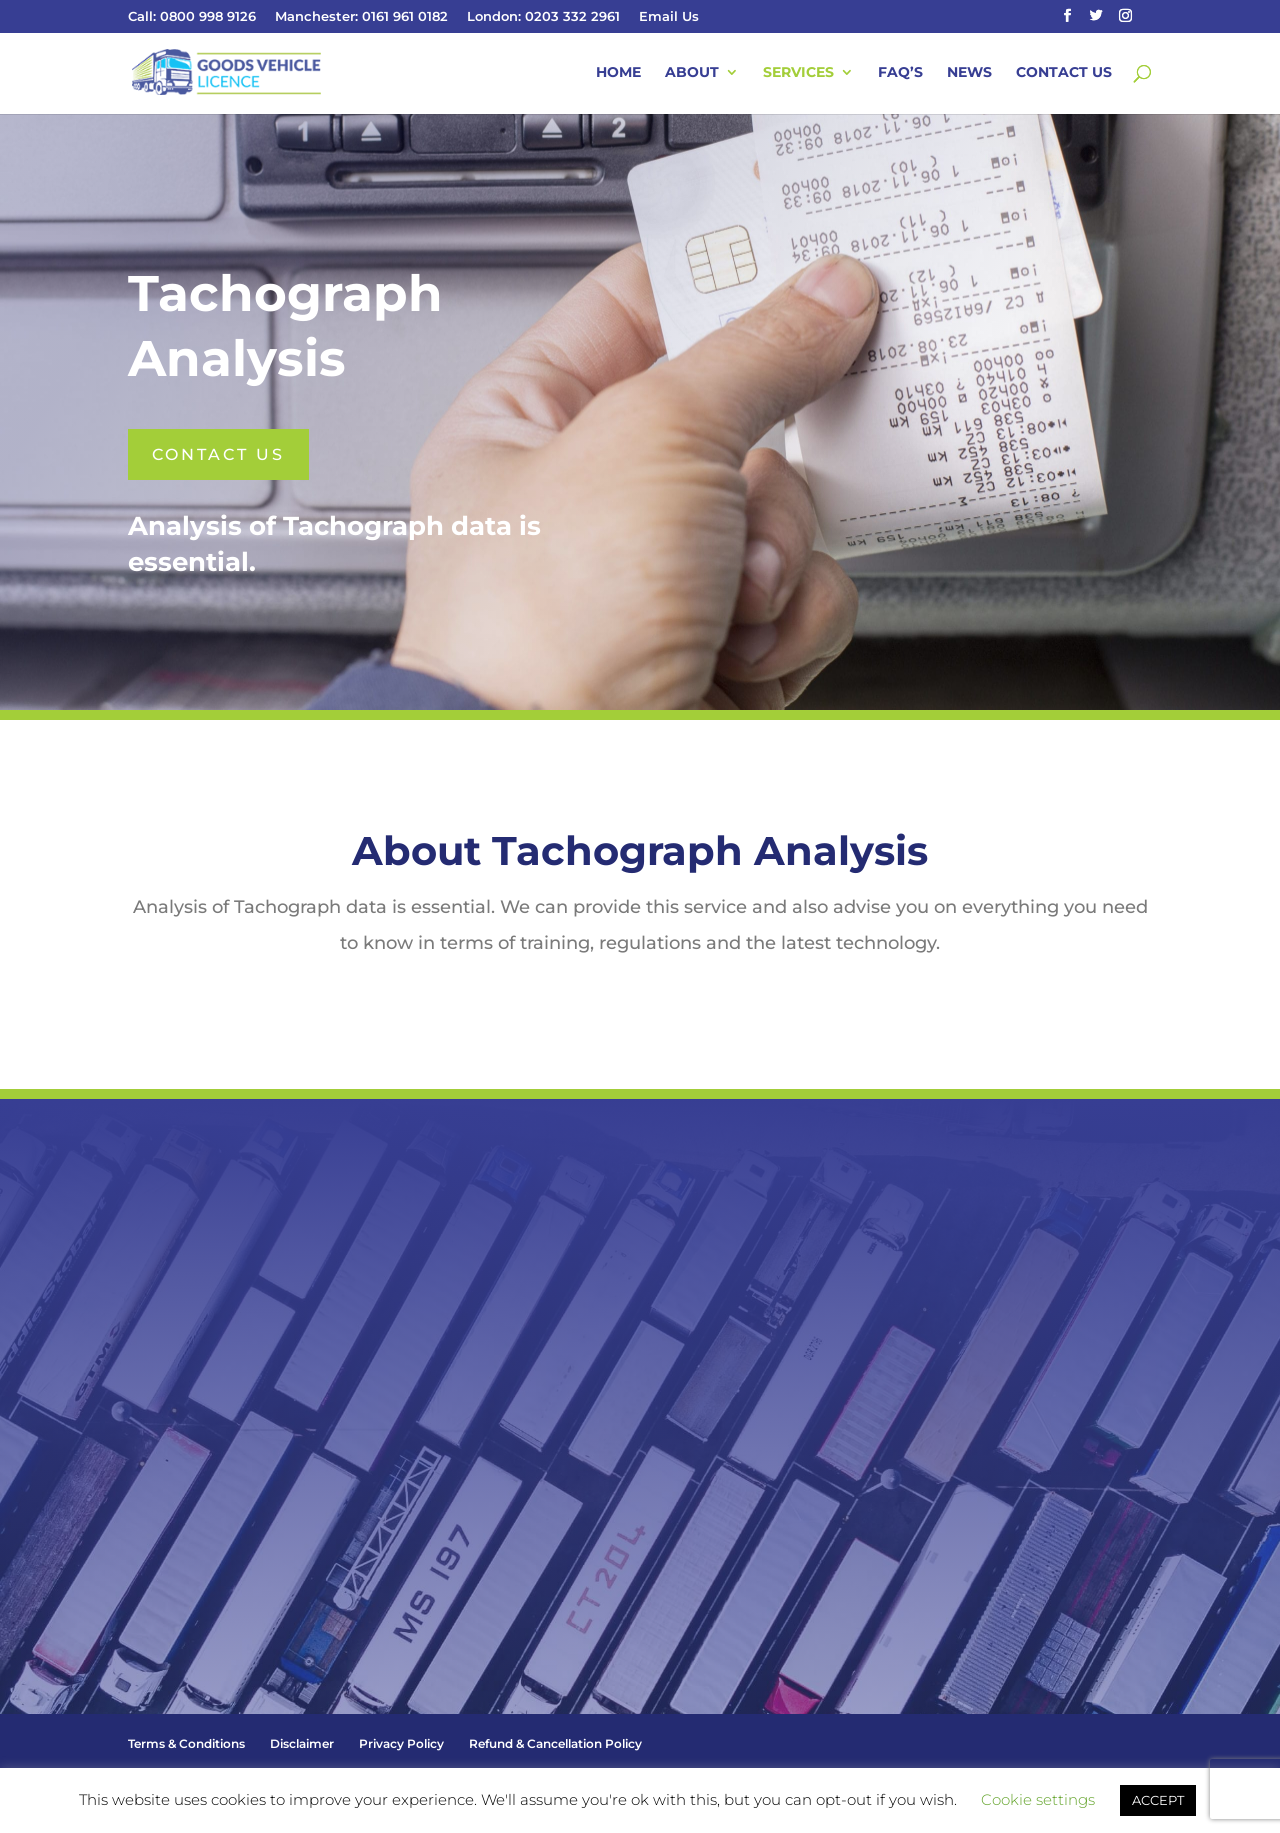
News (969, 73)
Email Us (669, 17)
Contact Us (1064, 73)
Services (798, 73)
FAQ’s (900, 73)
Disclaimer (302, 1743)
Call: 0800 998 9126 (192, 17)
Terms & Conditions (186, 1743)
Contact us (218, 454)
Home (618, 73)
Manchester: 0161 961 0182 (361, 17)
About (692, 73)
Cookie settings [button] (1038, 1799)
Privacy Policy (401, 1743)
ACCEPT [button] (1158, 1800)
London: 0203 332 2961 (543, 17)
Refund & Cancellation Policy (555, 1743)
